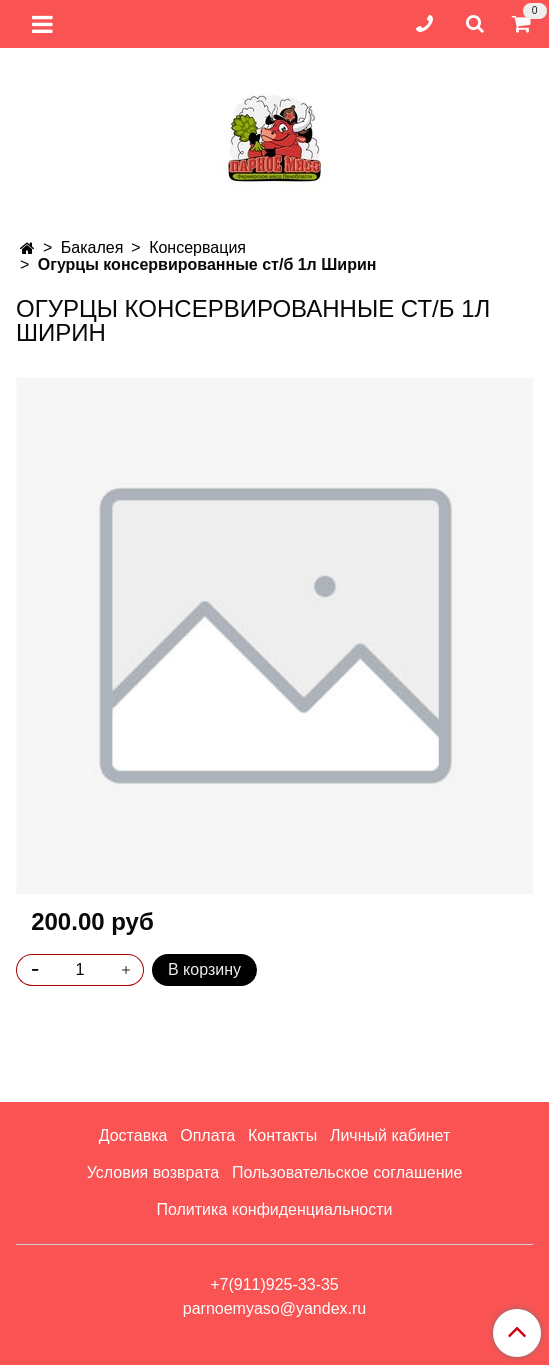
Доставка (133, 1135)
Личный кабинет (390, 1135)
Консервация (197, 247)
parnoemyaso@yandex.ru (274, 1308)
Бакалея (92, 247)
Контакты (282, 1135)
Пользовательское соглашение (347, 1172)
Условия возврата (153, 1172)
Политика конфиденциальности (274, 1209)
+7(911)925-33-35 (274, 1284)
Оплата (207, 1135)
